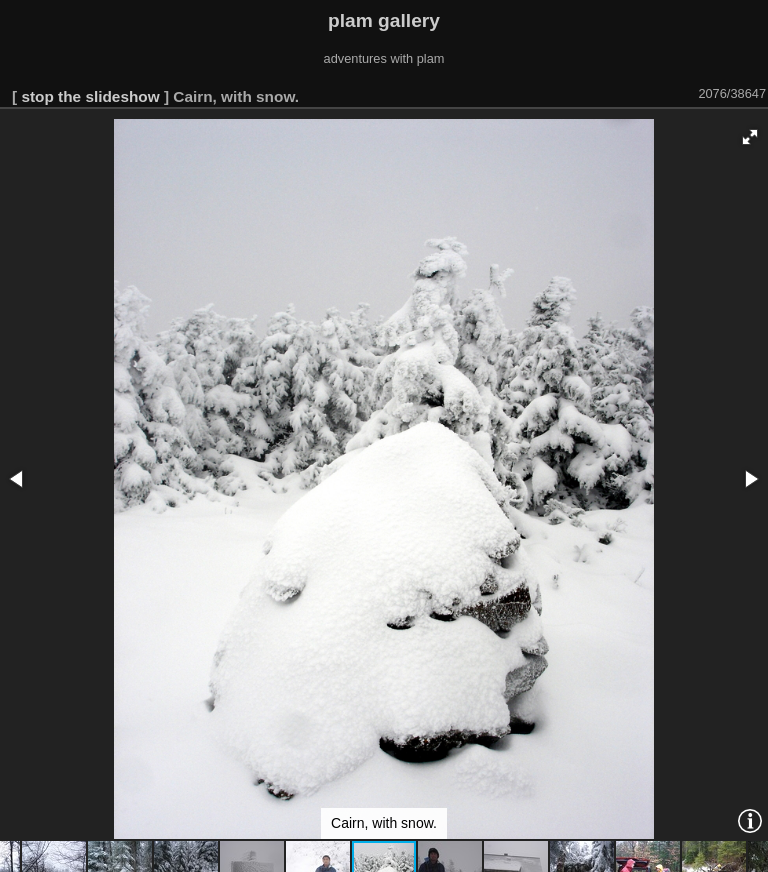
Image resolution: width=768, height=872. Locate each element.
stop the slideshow (90, 96)
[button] (750, 137)
